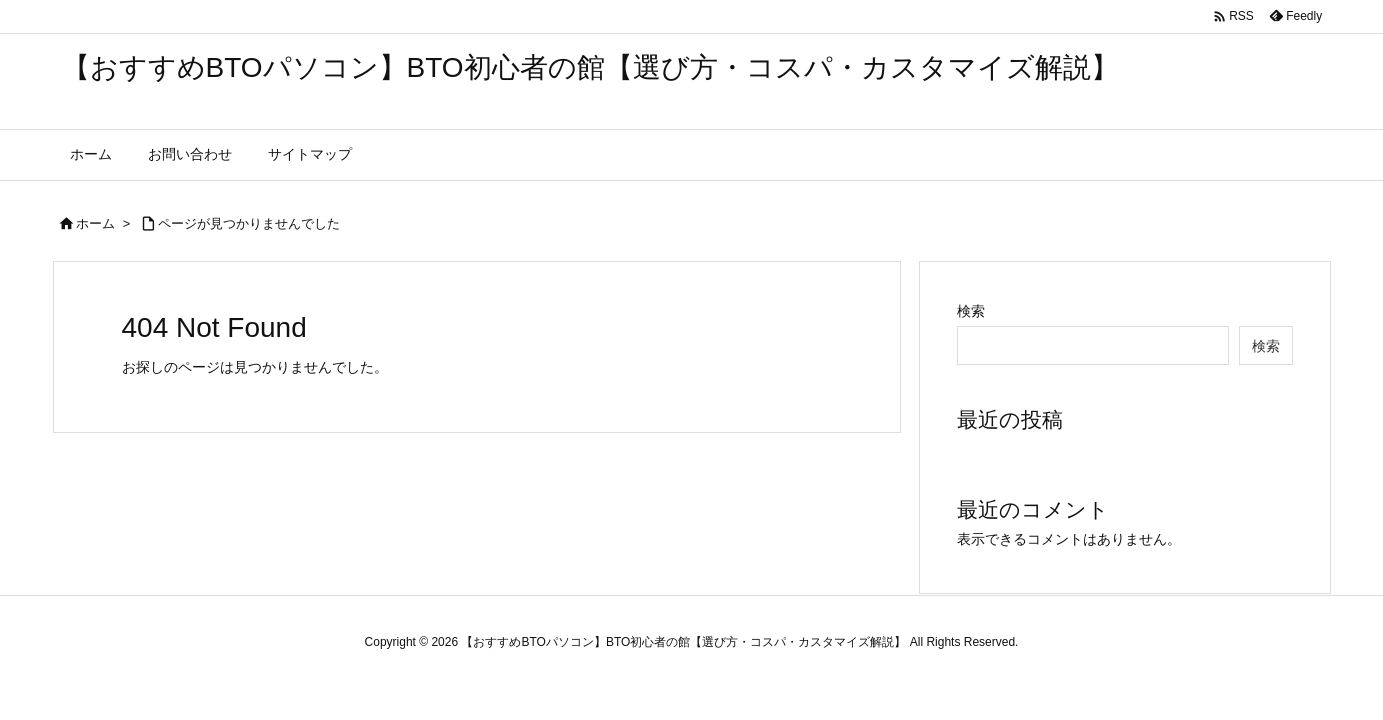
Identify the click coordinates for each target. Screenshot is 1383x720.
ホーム (95, 223)
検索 (971, 311)
